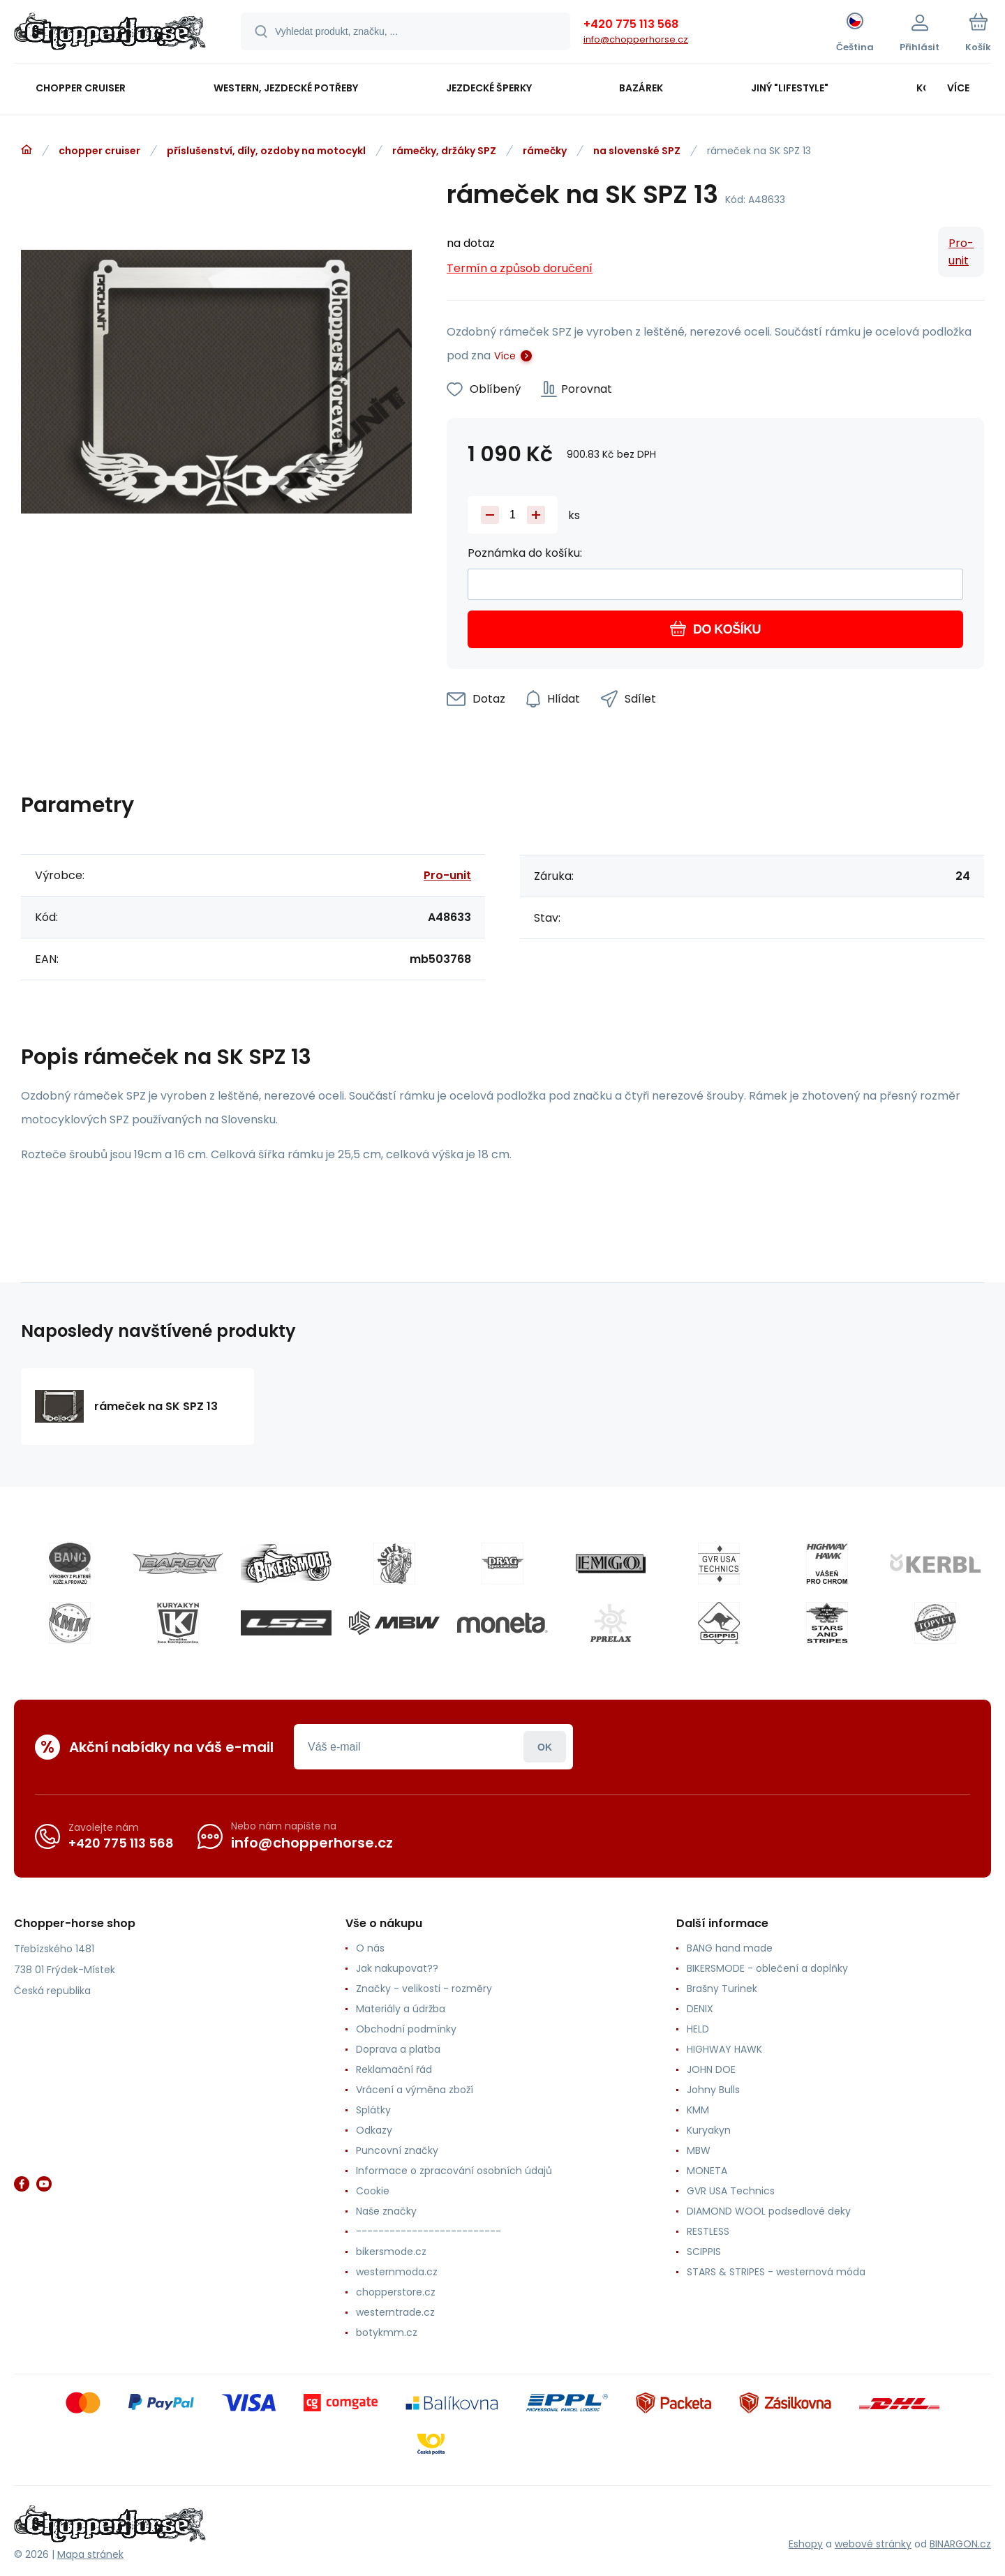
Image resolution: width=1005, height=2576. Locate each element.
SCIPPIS (704, 2252)
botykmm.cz (386, 2332)
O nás (370, 1948)
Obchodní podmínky (406, 2029)
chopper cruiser (99, 151)
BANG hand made (730, 1948)
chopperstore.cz (396, 2292)
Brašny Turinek (722, 1988)
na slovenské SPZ (636, 151)
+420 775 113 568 (630, 24)
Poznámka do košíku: (525, 553)
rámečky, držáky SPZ (444, 151)
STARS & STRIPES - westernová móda (776, 2272)
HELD (698, 2029)
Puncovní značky (397, 2150)
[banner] (110, 33)
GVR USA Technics (731, 2191)
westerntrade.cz (395, 2312)
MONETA (707, 2171)
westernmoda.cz (397, 2272)
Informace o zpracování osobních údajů (454, 2171)
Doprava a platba (398, 2049)
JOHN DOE (711, 2069)
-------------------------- (428, 2231)
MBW (698, 2150)
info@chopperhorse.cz (635, 39)
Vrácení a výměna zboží (414, 2090)
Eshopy (806, 2544)
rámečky (545, 151)
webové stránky (873, 2544)
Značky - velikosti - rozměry (424, 1988)
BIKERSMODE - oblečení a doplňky (767, 1968)
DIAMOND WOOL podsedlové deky (769, 2211)
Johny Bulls (713, 2090)
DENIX (700, 2009)
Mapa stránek (90, 2554)
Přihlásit (544, 1746)
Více (505, 356)
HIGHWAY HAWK (724, 2049)
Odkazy (374, 2130)
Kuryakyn (709, 2130)
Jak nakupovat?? (397, 1968)
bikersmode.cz (391, 2252)
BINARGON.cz (960, 2544)
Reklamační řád (394, 2069)
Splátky (373, 2110)
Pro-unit (961, 252)
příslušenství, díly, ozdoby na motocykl (266, 151)
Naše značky (386, 2211)
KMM (698, 2110)
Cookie (372, 2191)
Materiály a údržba (400, 2009)
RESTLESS (708, 2231)
